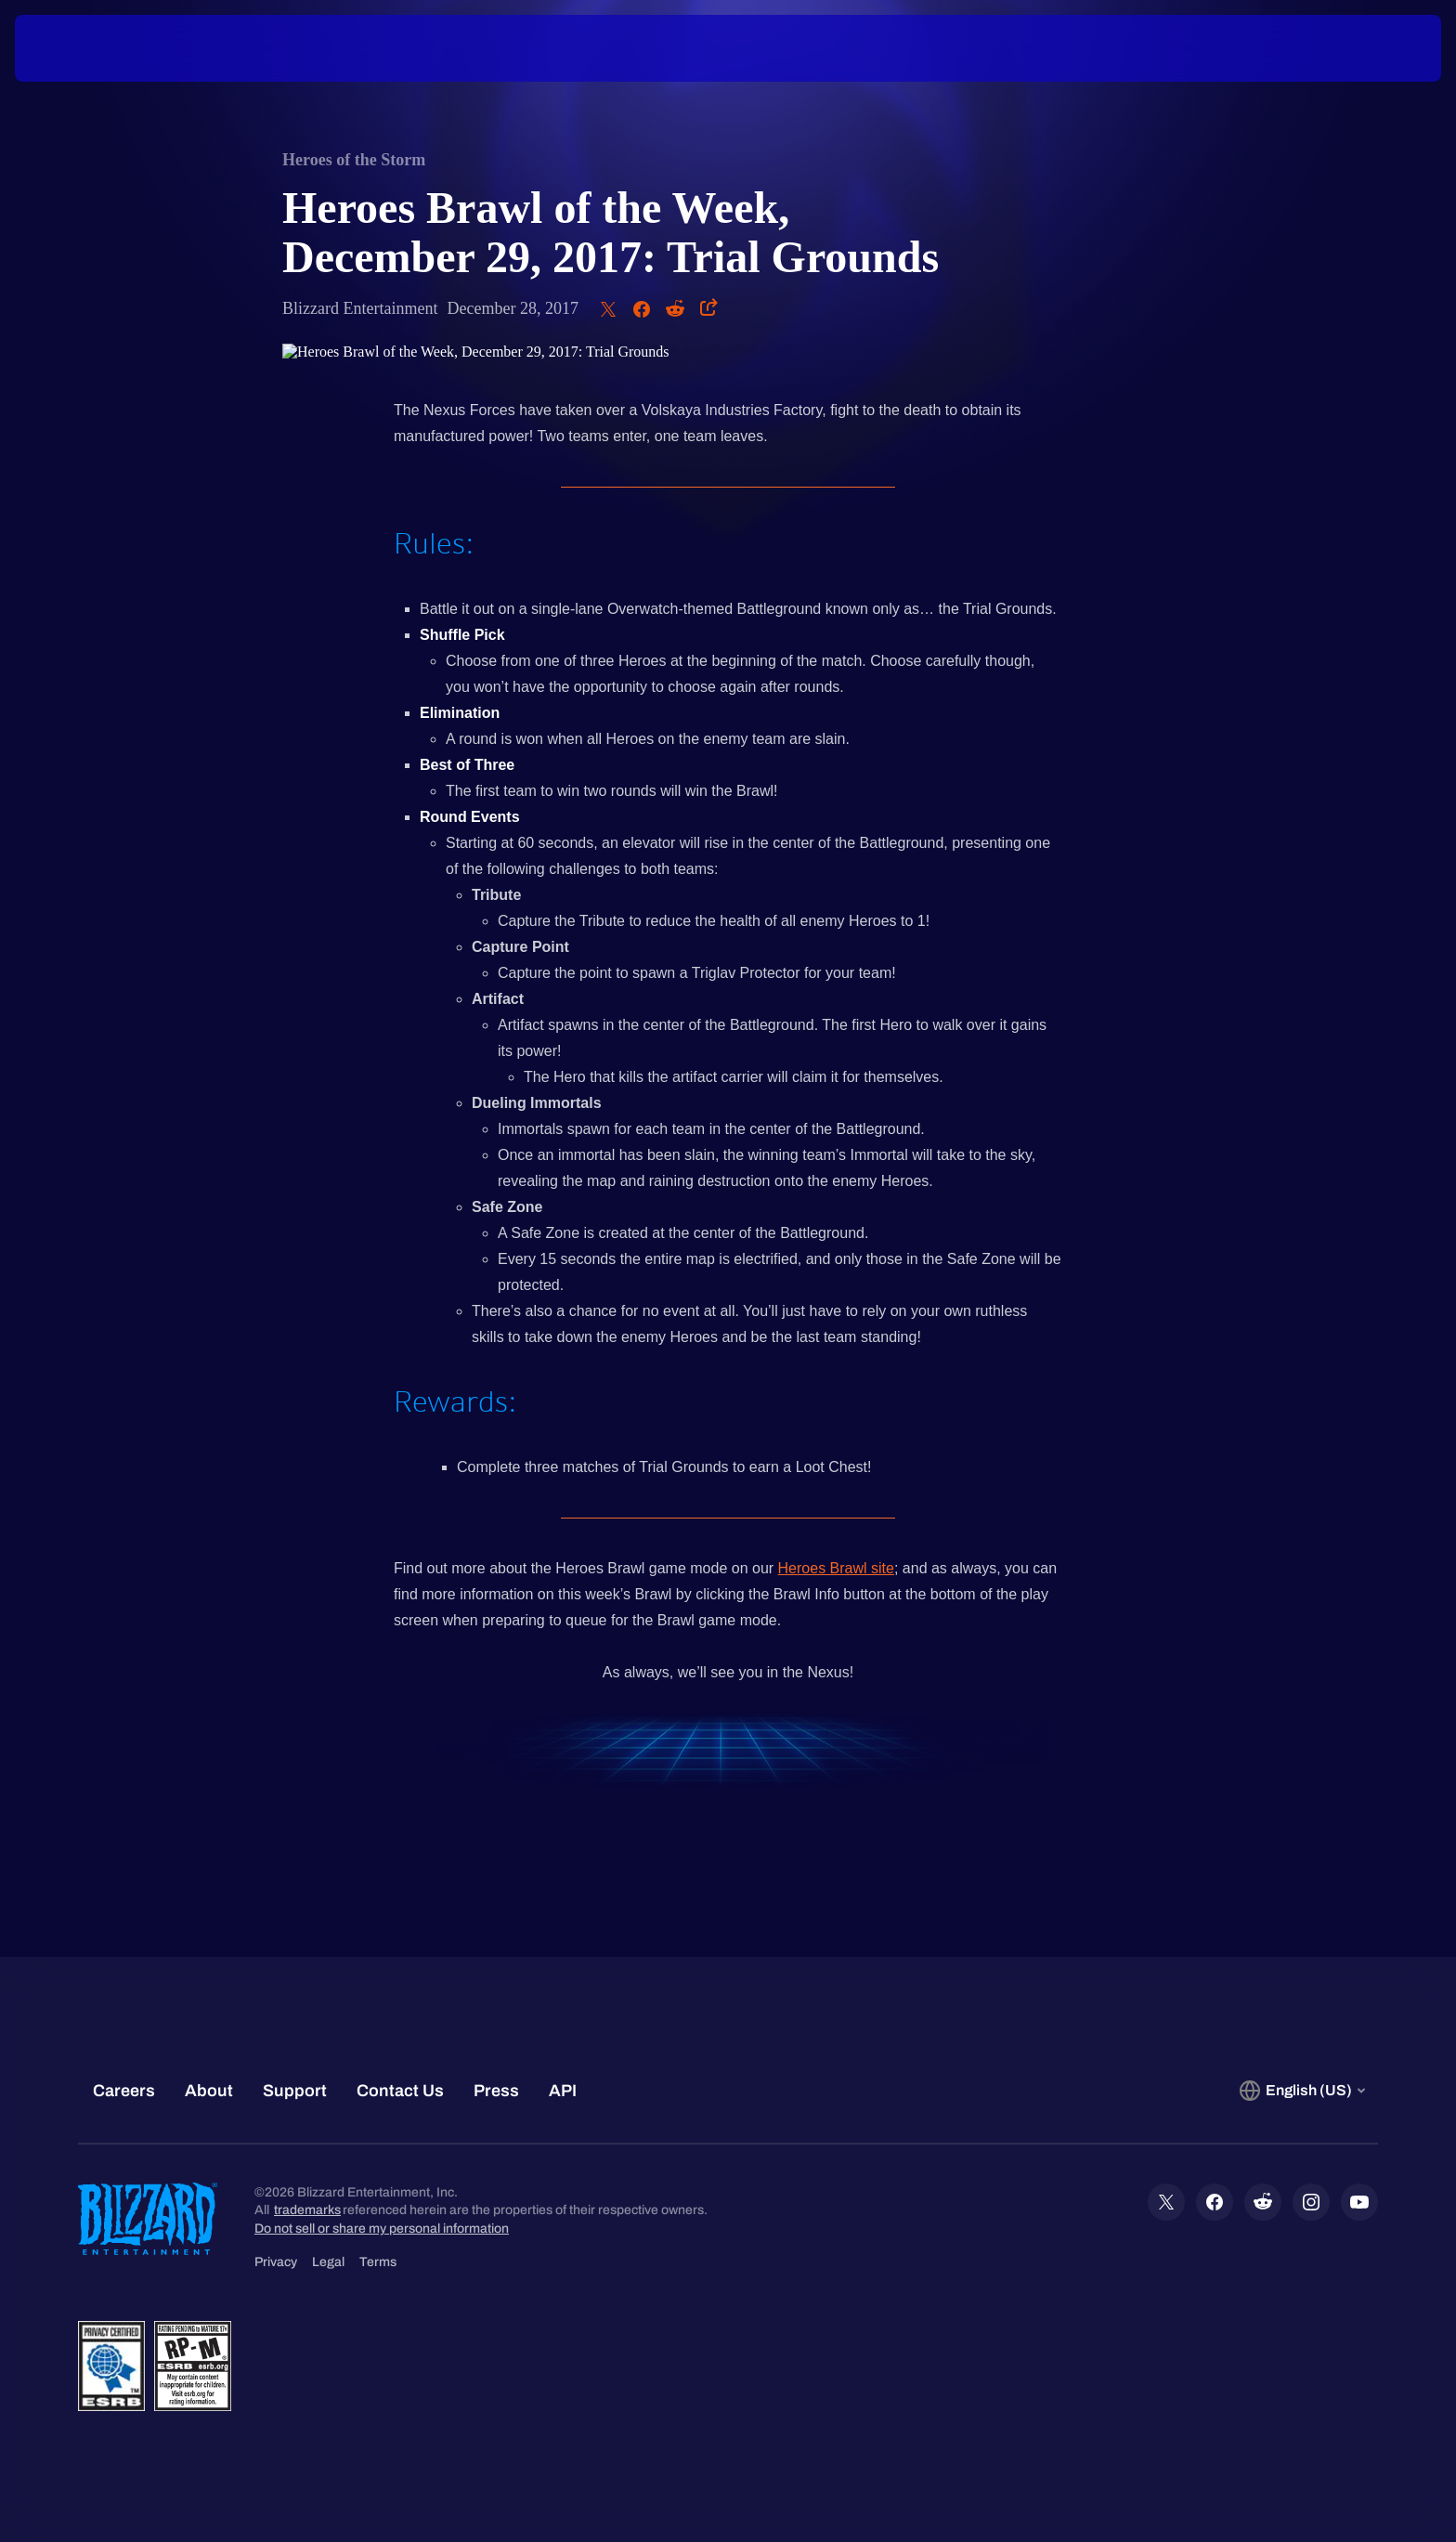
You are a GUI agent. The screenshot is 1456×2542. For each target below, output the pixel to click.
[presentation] (83, 48)
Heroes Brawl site (836, 1568)
